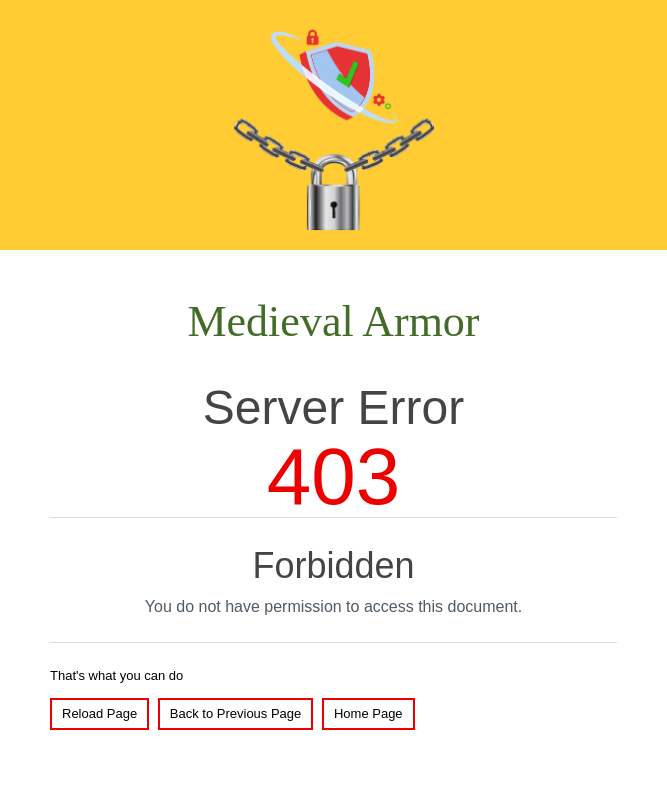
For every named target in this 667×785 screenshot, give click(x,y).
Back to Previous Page (236, 713)
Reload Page (99, 713)
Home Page (368, 713)
